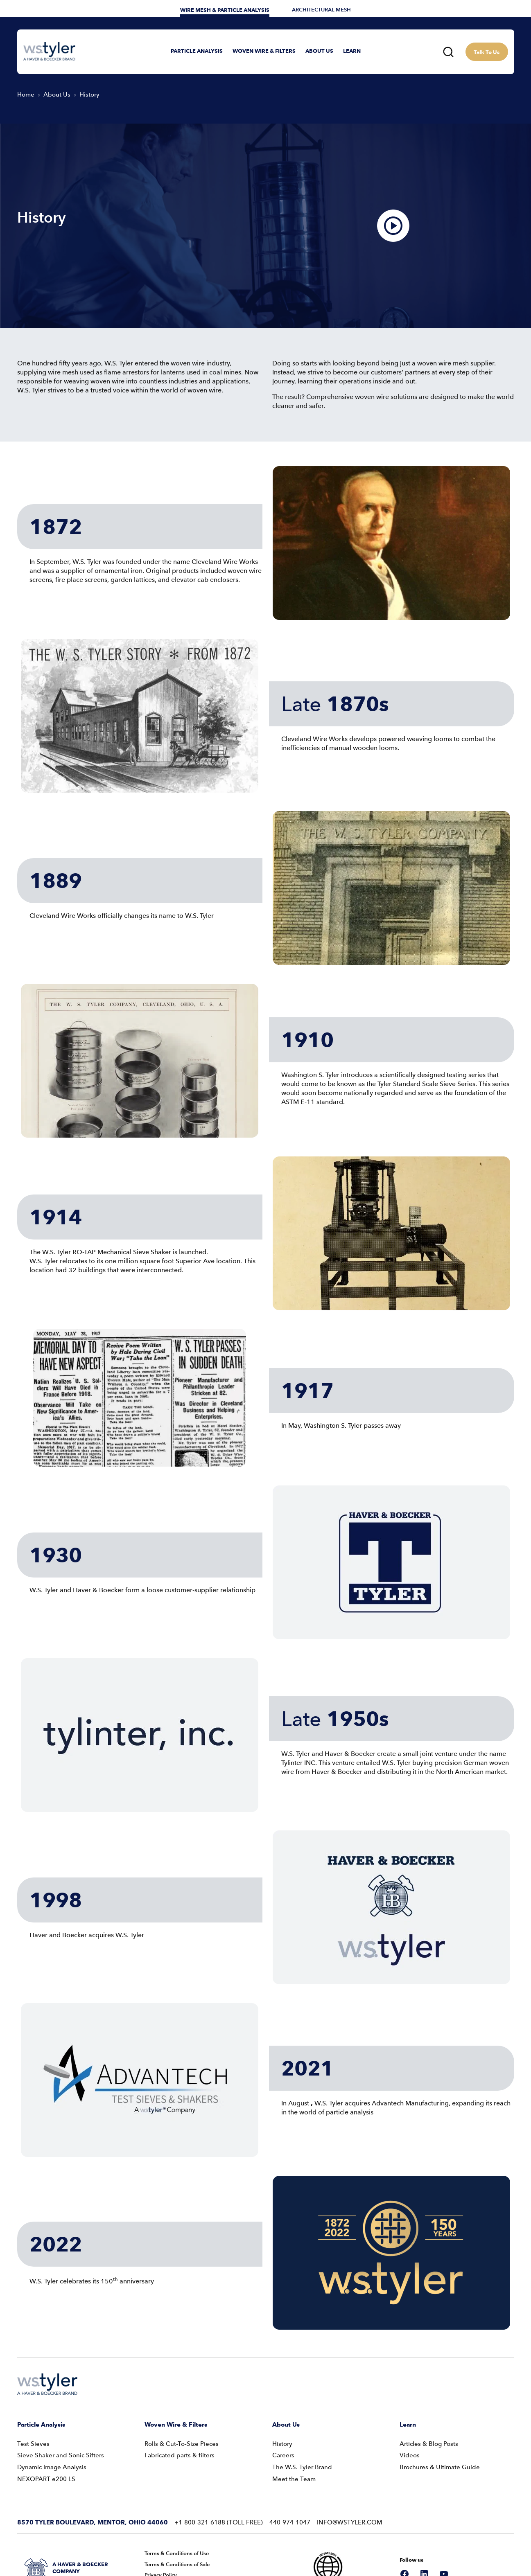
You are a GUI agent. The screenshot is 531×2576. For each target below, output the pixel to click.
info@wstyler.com (349, 2491)
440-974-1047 (289, 2491)
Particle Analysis (41, 2393)
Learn (408, 2393)
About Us (286, 2393)
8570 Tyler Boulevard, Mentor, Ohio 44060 (92, 2491)
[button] (197, 52)
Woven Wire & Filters (176, 2393)
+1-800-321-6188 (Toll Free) (218, 2491)
